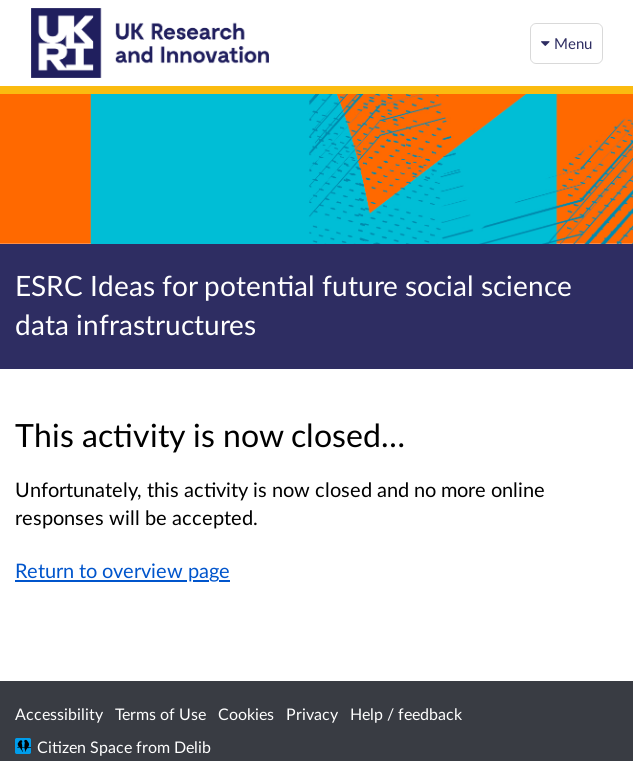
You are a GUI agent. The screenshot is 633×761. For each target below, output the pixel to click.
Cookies (246, 713)
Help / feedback (406, 713)
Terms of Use (160, 713)
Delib (192, 746)
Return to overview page (122, 570)
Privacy (312, 713)
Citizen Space (84, 746)
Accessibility (59, 713)
